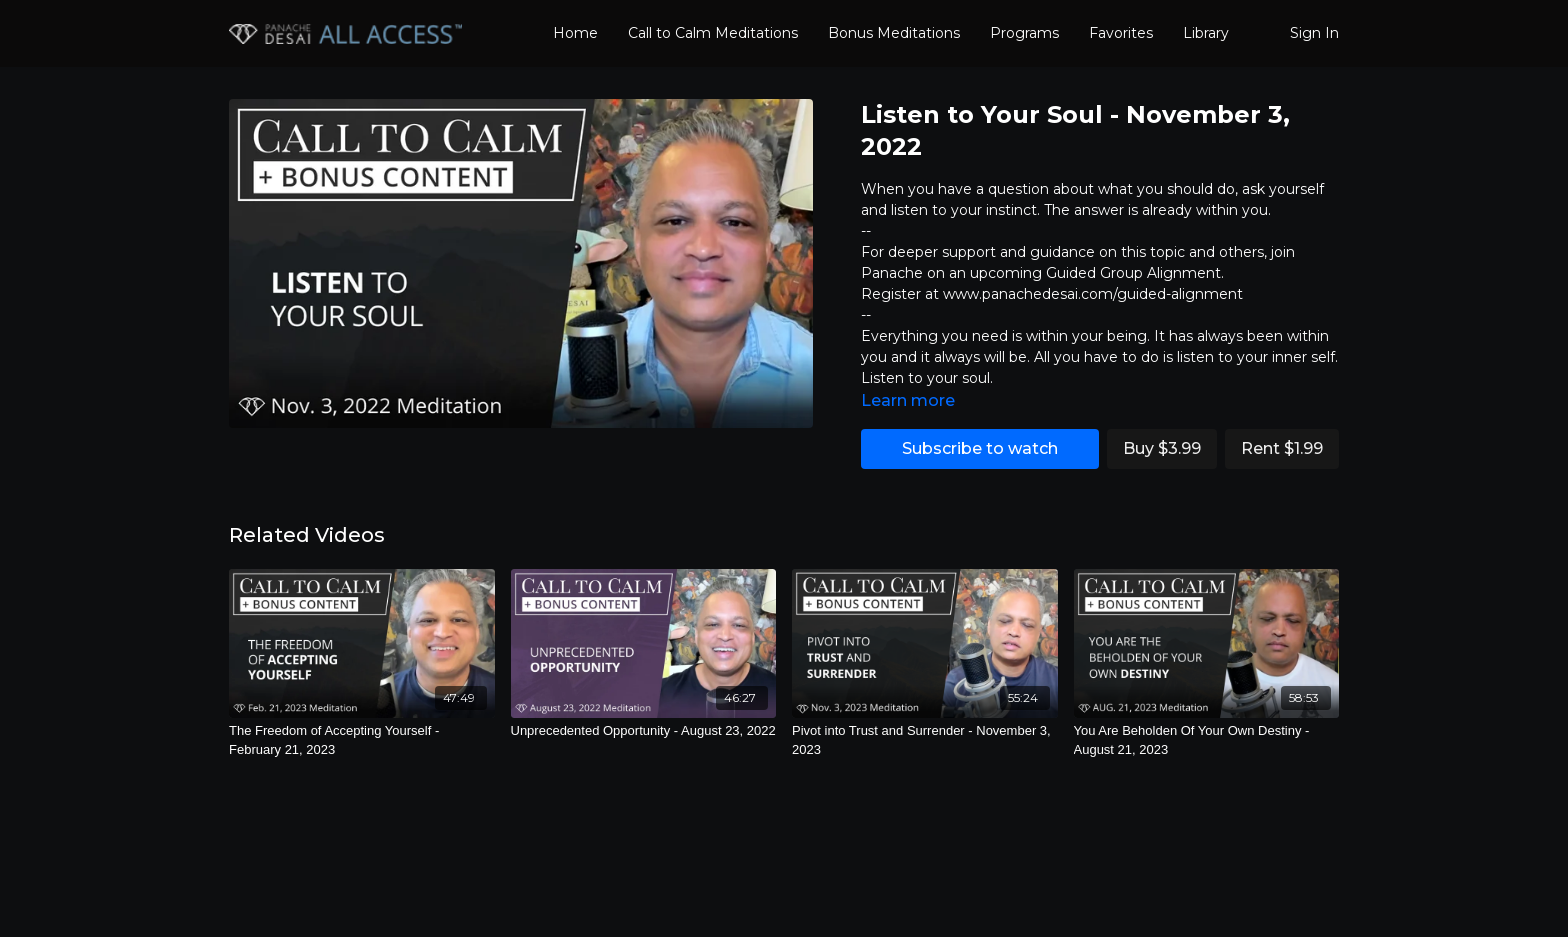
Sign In (1314, 33)
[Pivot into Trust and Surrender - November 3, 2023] (925, 740)
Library (1206, 33)
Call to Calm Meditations (713, 33)
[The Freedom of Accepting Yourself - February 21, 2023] (362, 740)
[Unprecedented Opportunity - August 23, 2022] (644, 731)
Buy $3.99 (1162, 448)
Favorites (1121, 33)
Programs (1024, 33)
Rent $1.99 (1282, 448)
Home (575, 33)
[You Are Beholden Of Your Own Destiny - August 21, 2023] (1207, 740)
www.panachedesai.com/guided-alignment (1093, 294)
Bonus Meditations (894, 33)
